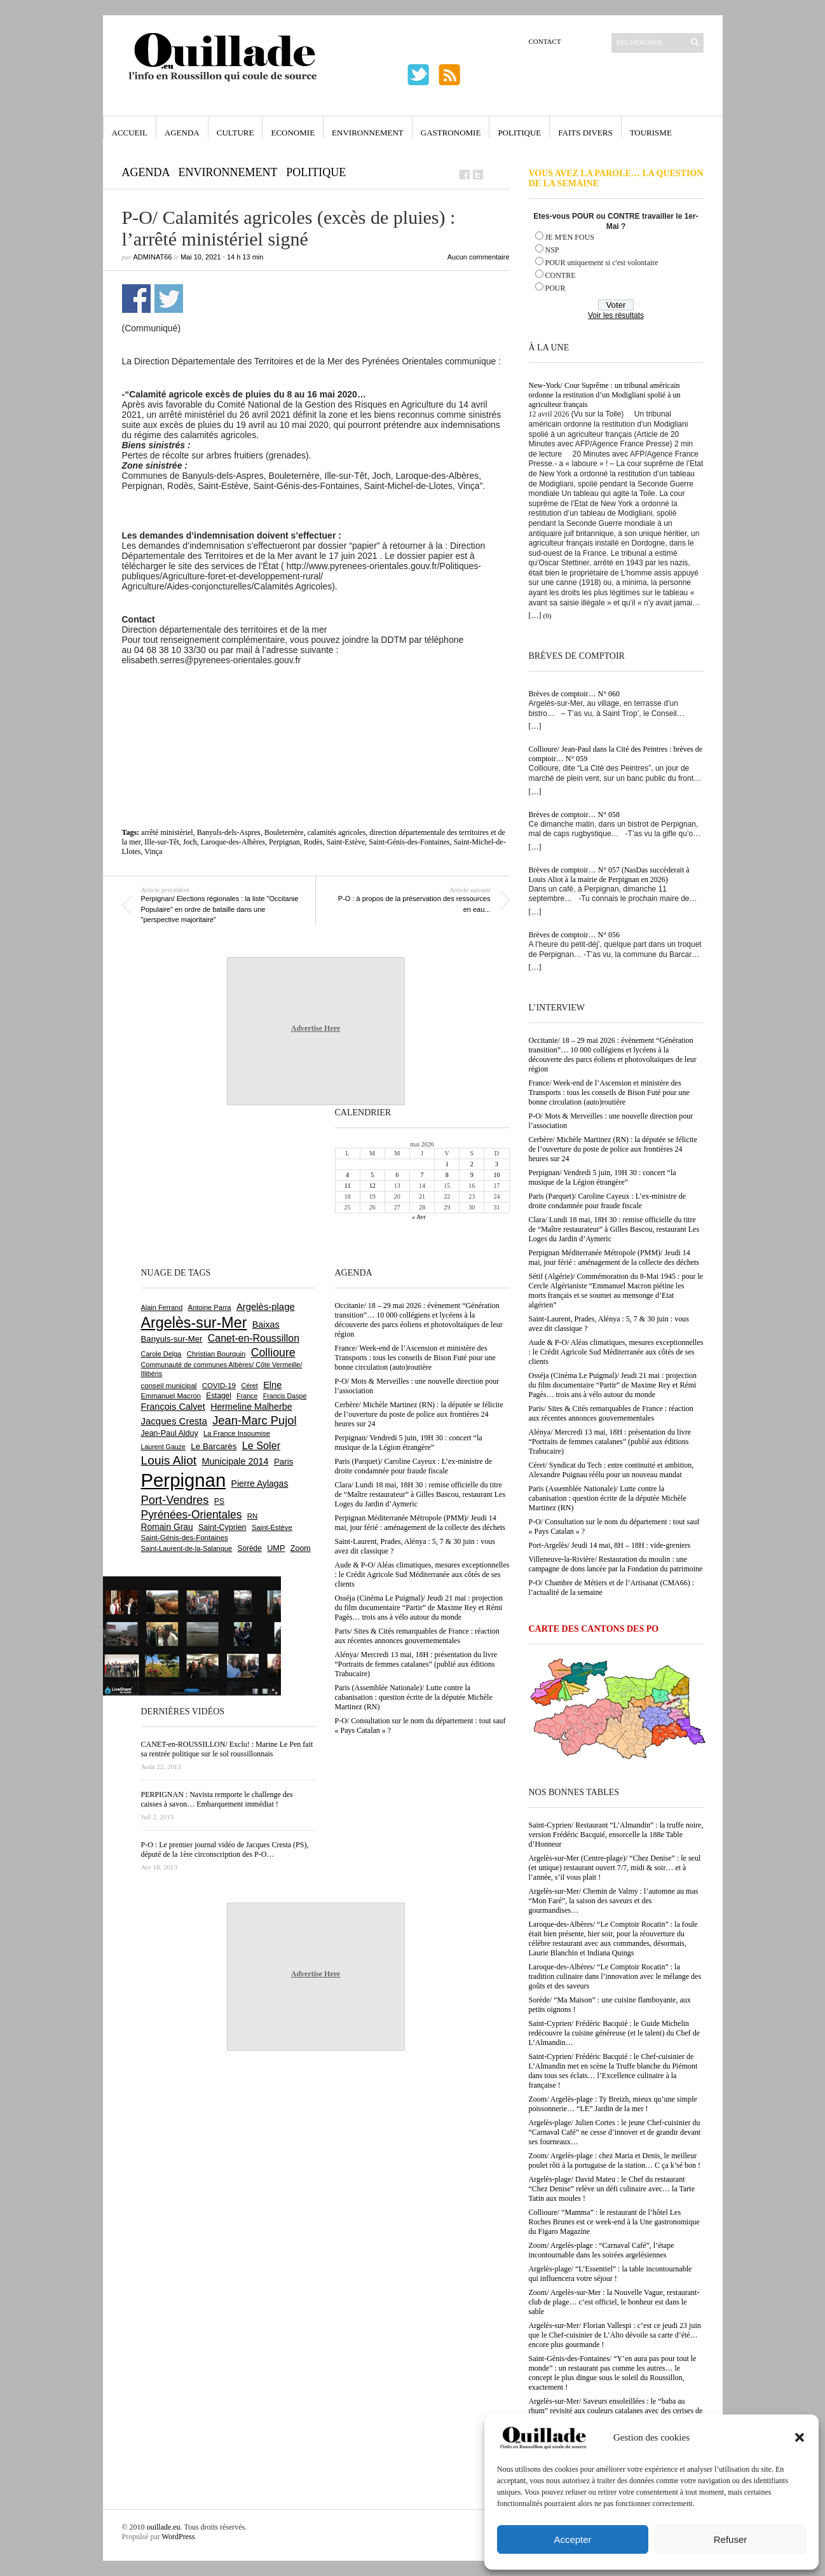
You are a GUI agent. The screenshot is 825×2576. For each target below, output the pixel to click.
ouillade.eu (164, 2527)
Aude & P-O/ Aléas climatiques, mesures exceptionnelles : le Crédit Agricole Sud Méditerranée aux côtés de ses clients (616, 1352)
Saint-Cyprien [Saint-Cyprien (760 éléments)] (222, 1527)
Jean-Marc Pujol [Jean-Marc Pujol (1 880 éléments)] (254, 1420)
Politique (519, 132)
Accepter (572, 2539)
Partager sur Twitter (168, 298)
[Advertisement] (316, 700)
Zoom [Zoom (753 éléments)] (300, 1548)
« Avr (419, 1216)
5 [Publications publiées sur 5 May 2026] (372, 1174)
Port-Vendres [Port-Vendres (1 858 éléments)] (175, 1499)
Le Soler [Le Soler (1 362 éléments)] (261, 1445)
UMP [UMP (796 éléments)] (276, 1548)
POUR (555, 288)
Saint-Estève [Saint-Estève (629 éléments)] (272, 1527)
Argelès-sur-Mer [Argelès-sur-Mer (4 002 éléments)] (194, 1322)
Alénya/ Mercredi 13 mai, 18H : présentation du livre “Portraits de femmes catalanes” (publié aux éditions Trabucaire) (610, 1442)
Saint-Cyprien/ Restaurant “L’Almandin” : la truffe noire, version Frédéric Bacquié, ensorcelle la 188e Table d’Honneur (616, 1835)
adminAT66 (152, 257)
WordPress (178, 2536)
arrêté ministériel (167, 832)
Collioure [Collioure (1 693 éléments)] (273, 1352)
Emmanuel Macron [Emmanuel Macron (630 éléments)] (171, 1396)
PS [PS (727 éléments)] (219, 1501)
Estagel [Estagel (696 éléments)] (218, 1395)
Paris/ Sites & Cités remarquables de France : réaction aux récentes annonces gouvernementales (611, 1413)
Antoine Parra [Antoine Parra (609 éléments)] (209, 1307)
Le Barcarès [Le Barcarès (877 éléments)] (213, 1446)
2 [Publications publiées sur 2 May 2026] (472, 1164)
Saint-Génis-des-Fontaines (409, 841)
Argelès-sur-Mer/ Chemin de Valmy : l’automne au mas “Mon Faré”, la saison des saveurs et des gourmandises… (614, 1901)
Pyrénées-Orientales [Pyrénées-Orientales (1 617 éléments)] (191, 1514)
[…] (535, 615)
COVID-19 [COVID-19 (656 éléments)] (219, 1385)
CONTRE (560, 275)
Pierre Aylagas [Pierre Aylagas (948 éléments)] (260, 1483)
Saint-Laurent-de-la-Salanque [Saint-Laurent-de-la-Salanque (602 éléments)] (187, 1548)
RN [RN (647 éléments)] (252, 1516)
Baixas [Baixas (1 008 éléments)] (266, 1324)
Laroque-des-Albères (233, 841)
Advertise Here (315, 1028)
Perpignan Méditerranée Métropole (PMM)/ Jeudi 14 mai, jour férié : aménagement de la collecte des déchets (614, 1257)
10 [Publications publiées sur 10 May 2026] (496, 1174)
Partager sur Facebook (136, 298)
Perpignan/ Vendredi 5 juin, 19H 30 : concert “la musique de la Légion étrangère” (602, 1177)
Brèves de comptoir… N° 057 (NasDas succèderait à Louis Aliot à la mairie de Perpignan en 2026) (609, 874)
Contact (545, 41)
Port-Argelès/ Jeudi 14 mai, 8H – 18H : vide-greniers (610, 1545)
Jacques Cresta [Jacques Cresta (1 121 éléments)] (174, 1420)
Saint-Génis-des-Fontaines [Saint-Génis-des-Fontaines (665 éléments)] (184, 1537)
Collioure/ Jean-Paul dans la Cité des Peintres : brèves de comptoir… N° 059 (616, 754)
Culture (235, 132)
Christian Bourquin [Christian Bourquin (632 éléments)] (216, 1354)
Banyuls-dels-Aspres (229, 832)
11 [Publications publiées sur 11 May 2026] (347, 1185)
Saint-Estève (346, 841)
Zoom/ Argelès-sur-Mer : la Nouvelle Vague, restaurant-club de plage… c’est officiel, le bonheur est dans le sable (614, 2302)
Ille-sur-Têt (161, 841)
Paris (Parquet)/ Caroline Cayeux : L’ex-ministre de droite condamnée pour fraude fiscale (607, 1201)
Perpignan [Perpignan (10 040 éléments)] (183, 1480)
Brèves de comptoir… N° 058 (574, 814)
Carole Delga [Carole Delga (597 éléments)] (161, 1354)
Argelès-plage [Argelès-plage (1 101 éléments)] (265, 1307)
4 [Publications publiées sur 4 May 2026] (347, 1174)
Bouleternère (284, 832)
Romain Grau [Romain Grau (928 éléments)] (167, 1527)
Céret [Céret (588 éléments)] (249, 1385)
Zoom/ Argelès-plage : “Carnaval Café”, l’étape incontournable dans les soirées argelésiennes (601, 2250)
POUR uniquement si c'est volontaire (601, 262)
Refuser (730, 2539)
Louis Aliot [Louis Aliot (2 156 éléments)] (169, 1460)
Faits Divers (585, 132)
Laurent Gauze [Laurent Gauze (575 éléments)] (163, 1446)
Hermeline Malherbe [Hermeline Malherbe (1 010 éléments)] (251, 1407)
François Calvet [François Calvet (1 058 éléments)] (173, 1407)
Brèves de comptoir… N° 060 (574, 693)
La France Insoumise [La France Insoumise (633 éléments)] (236, 1433)
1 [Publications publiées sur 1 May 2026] (447, 1164)
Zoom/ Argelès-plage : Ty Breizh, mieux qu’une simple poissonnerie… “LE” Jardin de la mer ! (613, 2104)
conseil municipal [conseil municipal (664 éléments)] (169, 1385)
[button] (799, 2437)
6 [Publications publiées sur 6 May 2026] (397, 1174)
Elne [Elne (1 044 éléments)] (272, 1385)
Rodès (313, 841)
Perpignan (284, 841)
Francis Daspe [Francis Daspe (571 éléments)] (285, 1396)
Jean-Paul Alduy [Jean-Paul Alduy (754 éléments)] (169, 1433)
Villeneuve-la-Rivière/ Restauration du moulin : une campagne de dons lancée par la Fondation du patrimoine (616, 1564)
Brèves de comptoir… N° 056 (574, 934)
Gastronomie (451, 132)
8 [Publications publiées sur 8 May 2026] (447, 1174)
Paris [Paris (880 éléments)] (283, 1461)
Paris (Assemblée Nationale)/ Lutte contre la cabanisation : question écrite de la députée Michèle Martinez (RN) (607, 1498)
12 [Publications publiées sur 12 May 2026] (372, 1185)
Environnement (368, 132)
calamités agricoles (337, 832)
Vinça (153, 851)
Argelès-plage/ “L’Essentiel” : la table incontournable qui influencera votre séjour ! (610, 2273)
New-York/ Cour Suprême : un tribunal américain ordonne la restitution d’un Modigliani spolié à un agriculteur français (605, 395)
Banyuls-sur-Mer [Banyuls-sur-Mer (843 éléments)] (172, 1339)
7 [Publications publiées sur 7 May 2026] (421, 1174)
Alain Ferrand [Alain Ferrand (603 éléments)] (162, 1307)
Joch (190, 841)
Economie (293, 132)
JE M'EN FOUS (570, 237)
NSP (552, 249)
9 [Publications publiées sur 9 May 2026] (472, 1174)
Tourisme (651, 132)
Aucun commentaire (478, 257)
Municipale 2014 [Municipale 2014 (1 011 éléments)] (235, 1461)
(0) (547, 615)
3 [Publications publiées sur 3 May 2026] (496, 1164)
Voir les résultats (616, 315)
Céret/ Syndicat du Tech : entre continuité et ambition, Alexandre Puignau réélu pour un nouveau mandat (611, 1470)
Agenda (182, 132)
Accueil (129, 132)
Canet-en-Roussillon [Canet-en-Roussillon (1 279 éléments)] (253, 1338)
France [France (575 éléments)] (246, 1396)
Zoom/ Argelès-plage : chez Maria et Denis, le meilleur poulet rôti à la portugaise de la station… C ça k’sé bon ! (615, 2160)
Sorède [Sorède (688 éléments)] (250, 1548)
